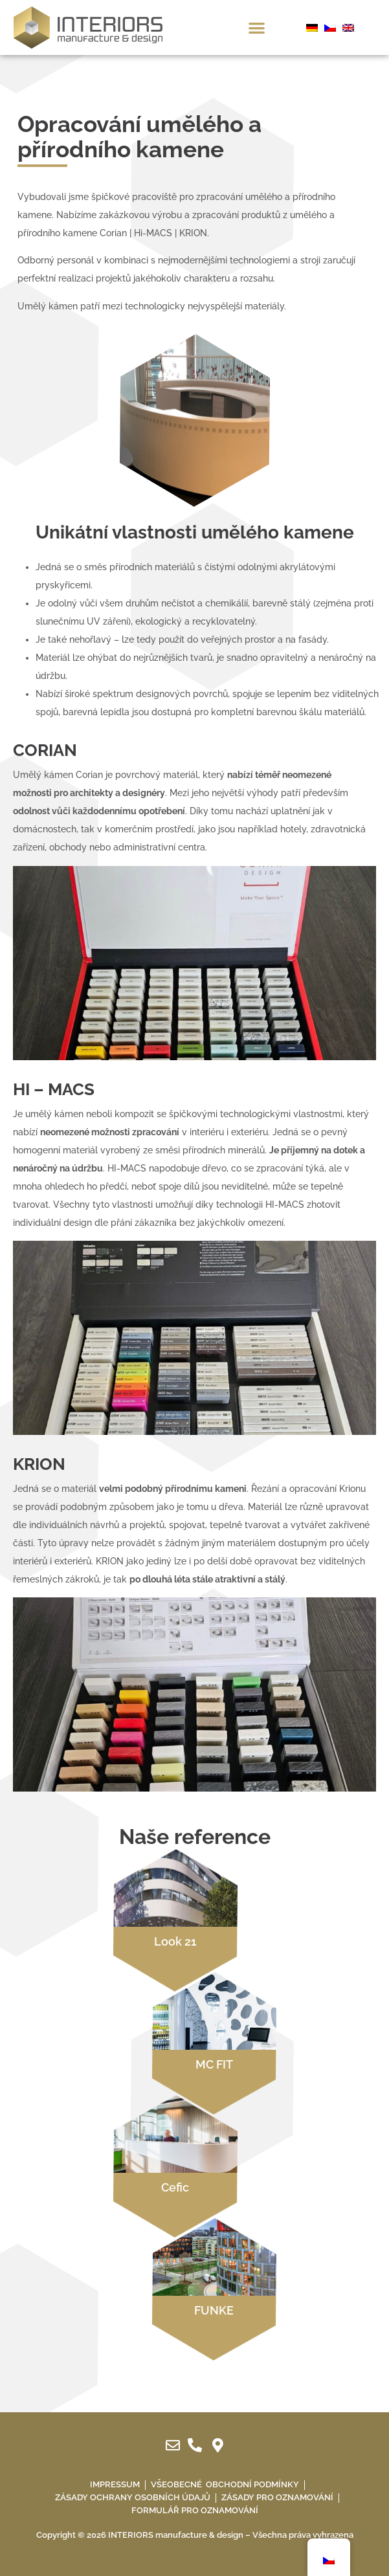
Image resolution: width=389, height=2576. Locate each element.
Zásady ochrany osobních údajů (132, 2497)
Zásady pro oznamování (277, 2497)
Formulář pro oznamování (194, 2510)
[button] (256, 27)
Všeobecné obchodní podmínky (225, 2484)
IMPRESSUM (115, 2484)
